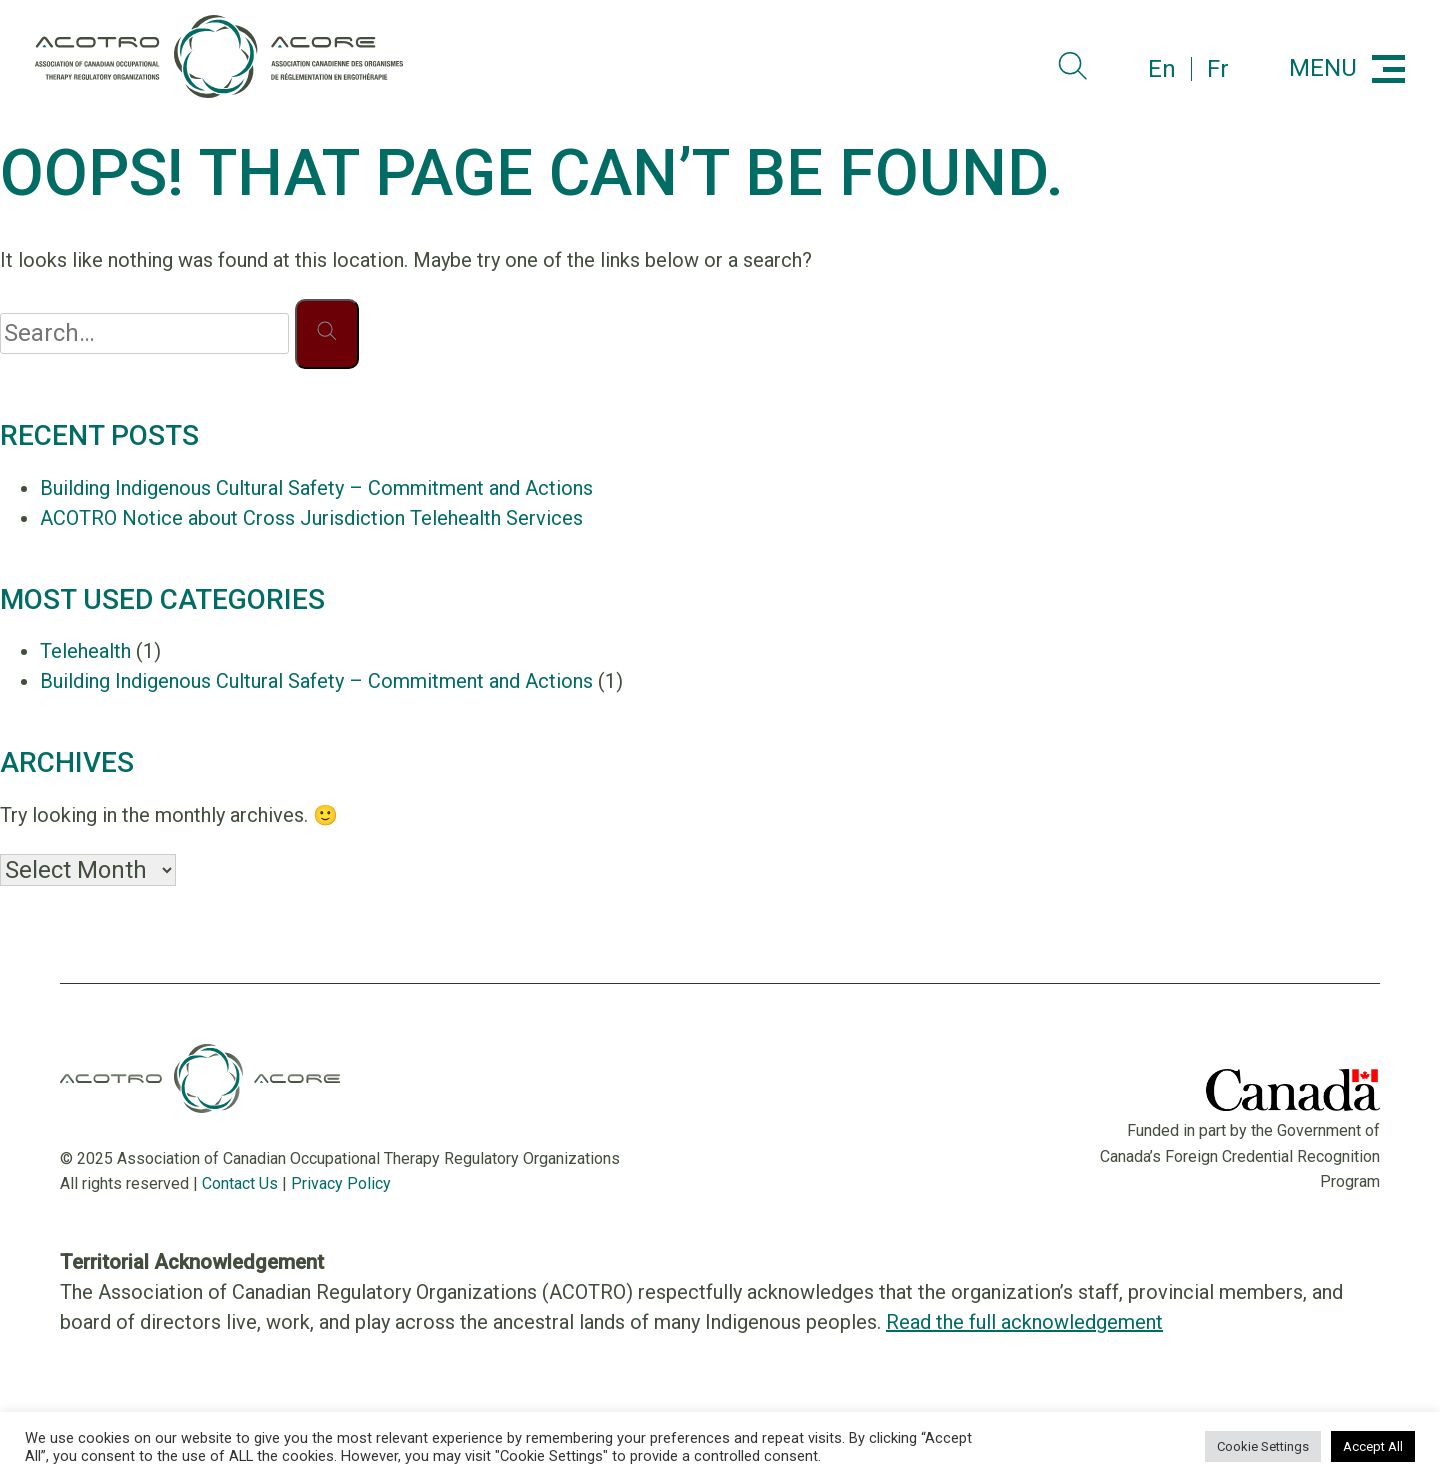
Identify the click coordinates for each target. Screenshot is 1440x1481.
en (1162, 69)
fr (1218, 69)
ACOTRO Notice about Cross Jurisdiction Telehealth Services (311, 518)
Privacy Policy (341, 1183)
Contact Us (240, 1183)
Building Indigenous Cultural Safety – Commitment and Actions (316, 488)
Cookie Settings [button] (1263, 1446)
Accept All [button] (1373, 1446)
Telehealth (85, 651)
